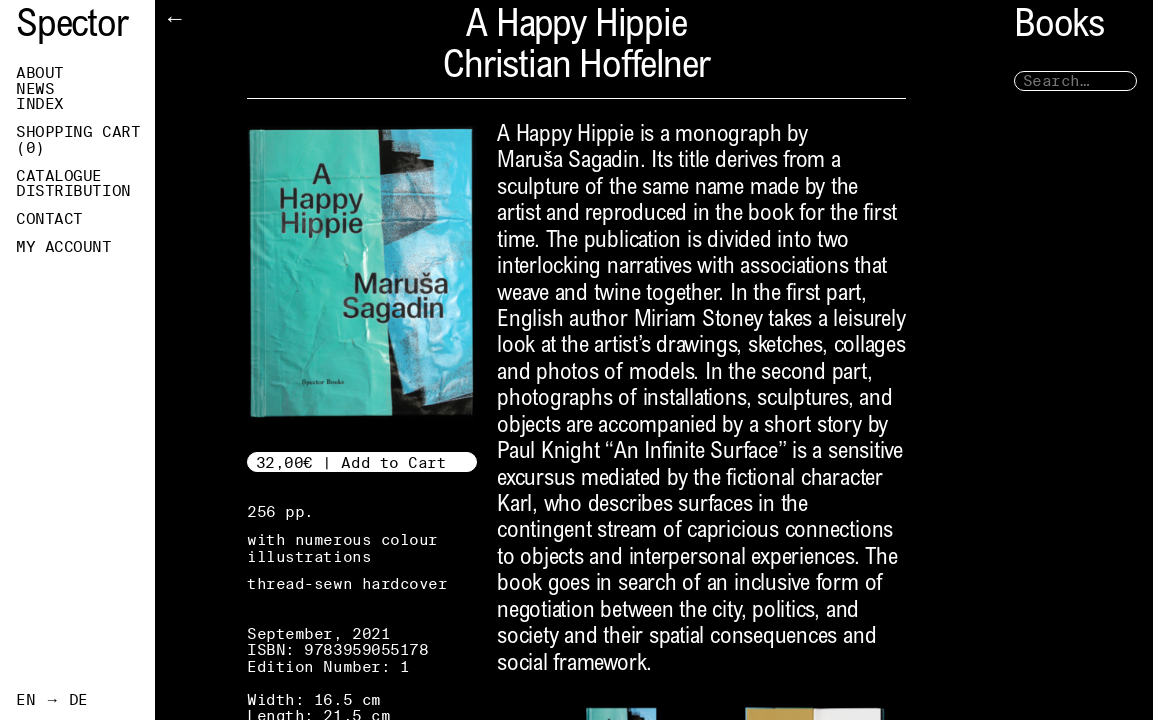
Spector (72, 27)
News (35, 89)
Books (1059, 27)
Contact (49, 219)
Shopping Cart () (78, 140)
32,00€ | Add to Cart (351, 462)
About (40, 73)
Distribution (73, 191)
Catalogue (59, 176)
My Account (64, 247)
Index (40, 104)
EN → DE (52, 700)
